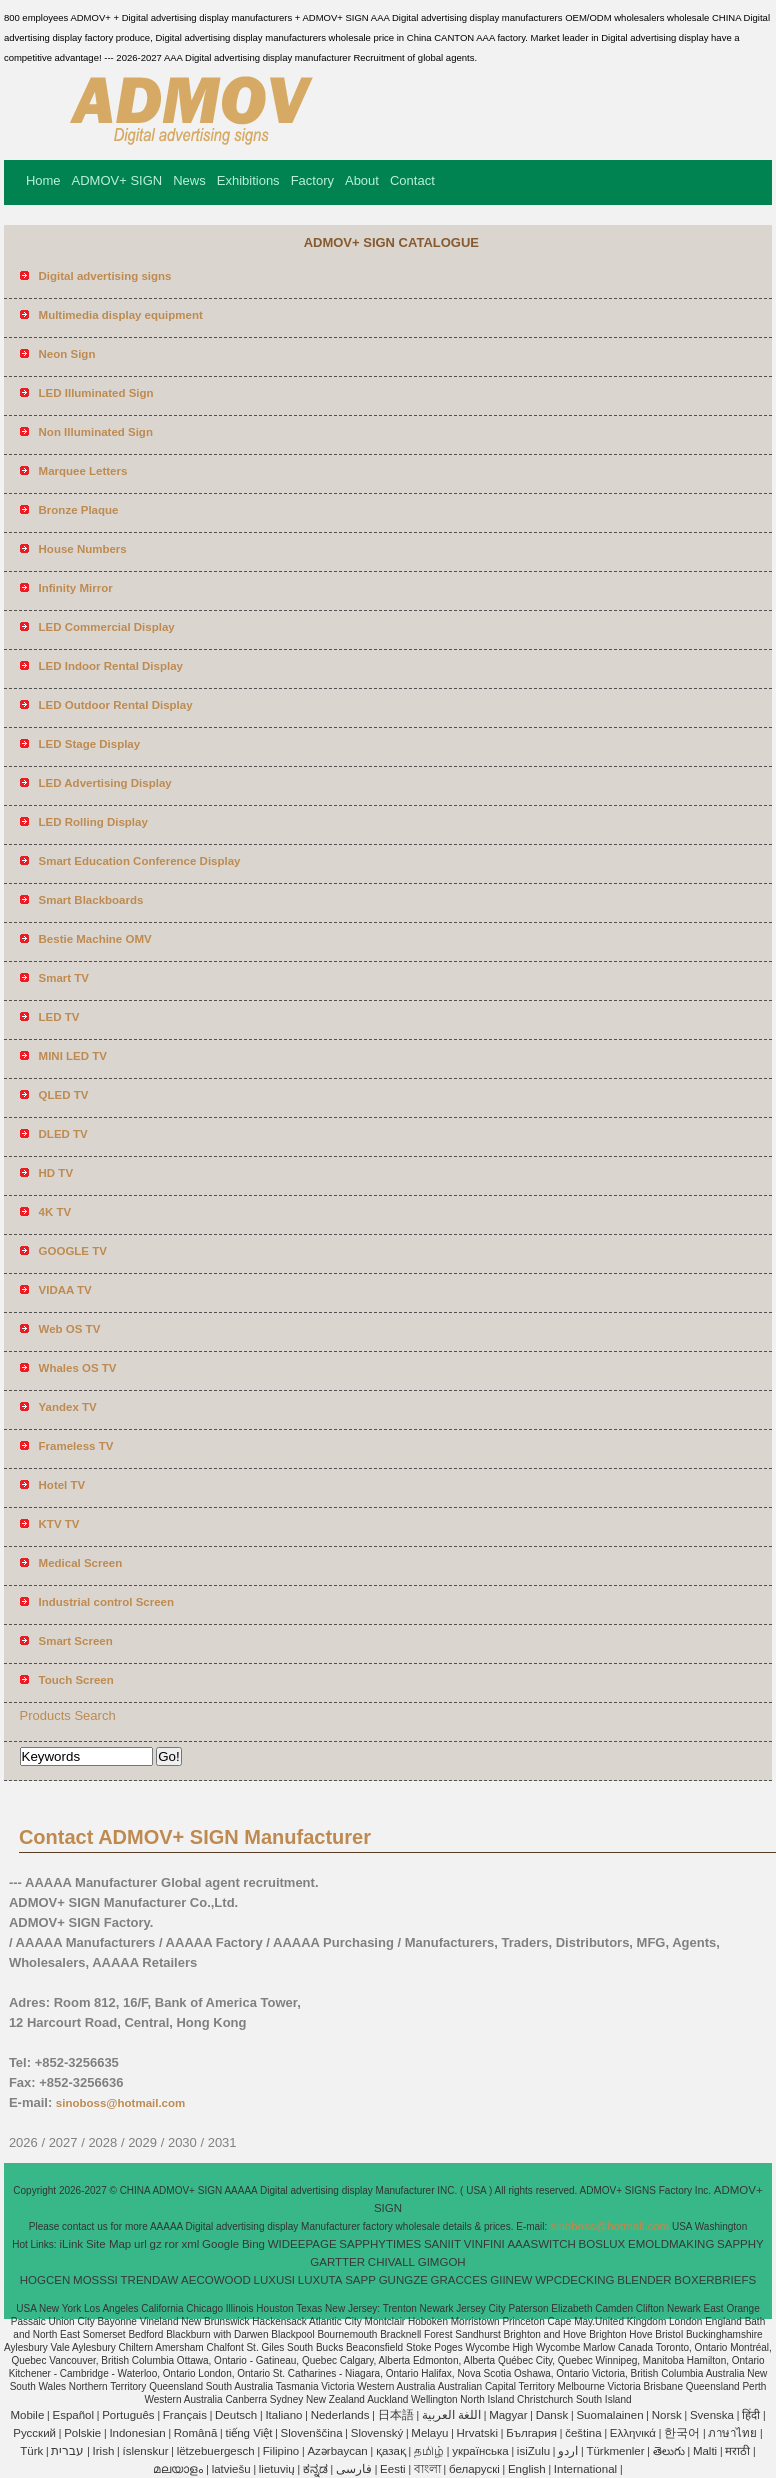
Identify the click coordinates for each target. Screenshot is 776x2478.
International (585, 2469)
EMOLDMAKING (671, 2244)
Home (43, 180)
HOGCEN (45, 2280)
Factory (312, 180)
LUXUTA (320, 2280)
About (362, 180)
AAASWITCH (541, 2244)
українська (480, 2451)
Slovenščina (312, 2433)
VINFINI (484, 2244)
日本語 (396, 2415)
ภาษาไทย (732, 2433)
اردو (568, 2451)
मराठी (737, 2451)
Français (185, 2415)
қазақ (391, 2451)
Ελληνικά (633, 2433)
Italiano (283, 2415)
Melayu (429, 2433)
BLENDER (644, 2280)
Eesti (393, 2469)
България (531, 2433)
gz (156, 2244)
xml (190, 2244)
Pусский (34, 2433)
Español (73, 2415)
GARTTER (337, 2262)
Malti (705, 2451)
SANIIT (442, 2244)
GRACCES (459, 2280)
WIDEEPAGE (302, 2244)
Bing (253, 2244)
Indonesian (137, 2433)
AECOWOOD (216, 2280)
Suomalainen (609, 2415)
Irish (104, 2451)
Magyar (508, 2415)
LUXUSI (275, 2280)
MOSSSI (95, 2280)
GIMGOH (442, 2262)
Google (220, 2244)
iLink (71, 2244)
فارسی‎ (354, 2469)
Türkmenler (615, 2451)
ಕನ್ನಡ (315, 2469)
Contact (412, 180)
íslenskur (145, 2451)
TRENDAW (150, 2280)
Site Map (108, 2244)
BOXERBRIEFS (715, 2280)
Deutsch (236, 2415)
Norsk (667, 2415)
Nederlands (340, 2415)
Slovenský (377, 2433)
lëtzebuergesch (216, 2451)
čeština (583, 2433)
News (189, 180)
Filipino (281, 2451)
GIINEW (511, 2280)
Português (128, 2415)
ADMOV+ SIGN (117, 180)
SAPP (360, 2280)
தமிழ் (429, 2451)
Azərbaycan (337, 2451)
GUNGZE (403, 2280)
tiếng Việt (248, 2433)
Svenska (712, 2415)
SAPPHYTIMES (380, 2244)
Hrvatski (478, 2433)
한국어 (682, 2433)
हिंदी (751, 2415)
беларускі (474, 2469)
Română (195, 2433)
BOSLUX (602, 2244)
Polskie (82, 2433)
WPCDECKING (574, 2280)
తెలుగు (669, 2451)
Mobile (27, 2415)
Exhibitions (248, 180)
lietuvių (277, 2469)
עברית (67, 2451)
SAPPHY (740, 2244)
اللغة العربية (451, 2415)
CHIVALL (391, 2262)
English (527, 2469)
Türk (31, 2451)
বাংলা (427, 2469)
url (140, 2244)
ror (172, 2244)
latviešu (231, 2469)
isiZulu (533, 2451)
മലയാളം (178, 2469)
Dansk (552, 2415)
